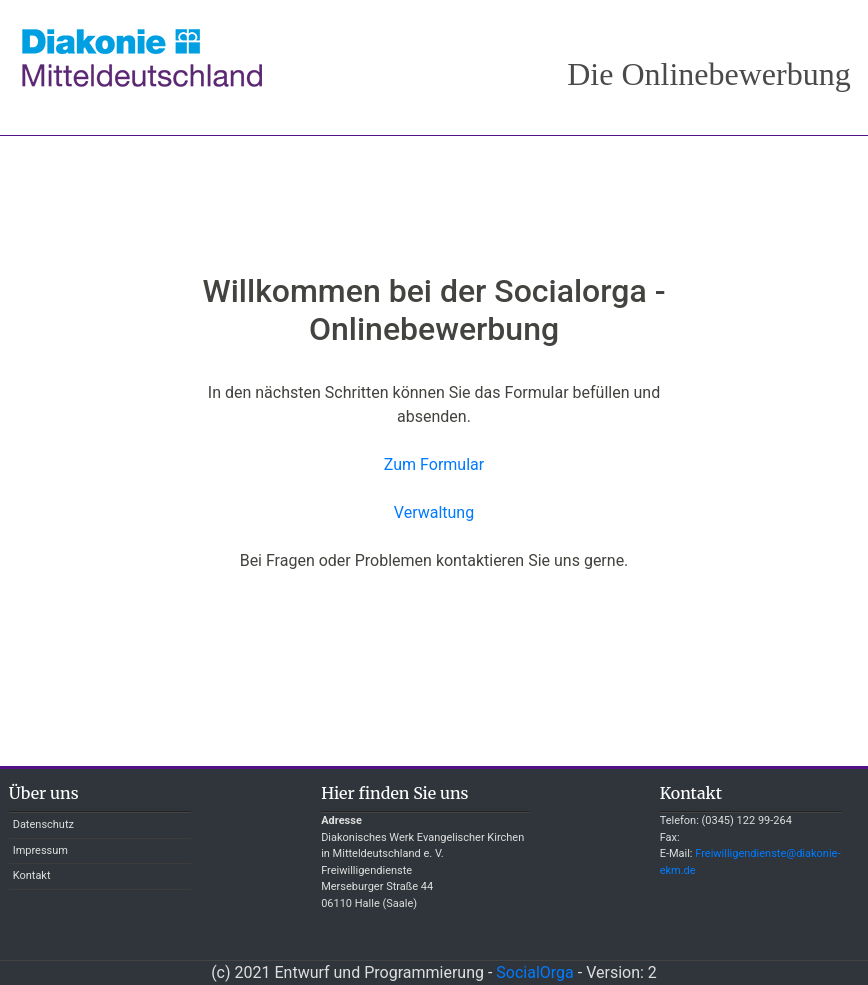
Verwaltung (434, 512)
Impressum (40, 850)
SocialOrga (534, 972)
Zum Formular (434, 464)
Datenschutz (43, 824)
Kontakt (32, 875)
